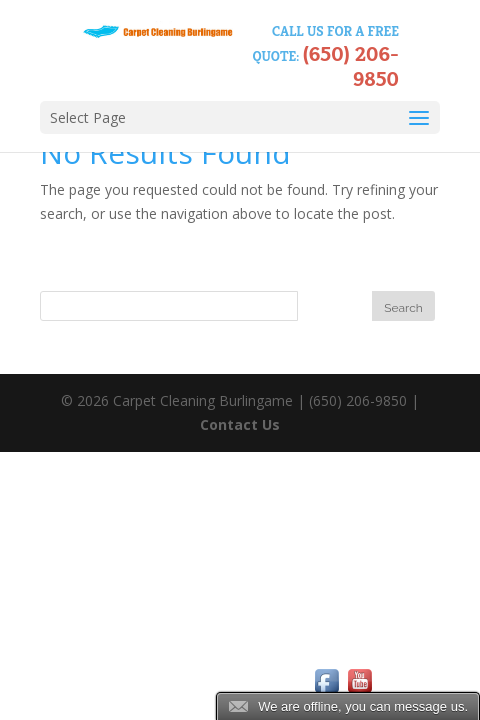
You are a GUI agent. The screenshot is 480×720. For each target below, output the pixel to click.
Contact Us (240, 424)
